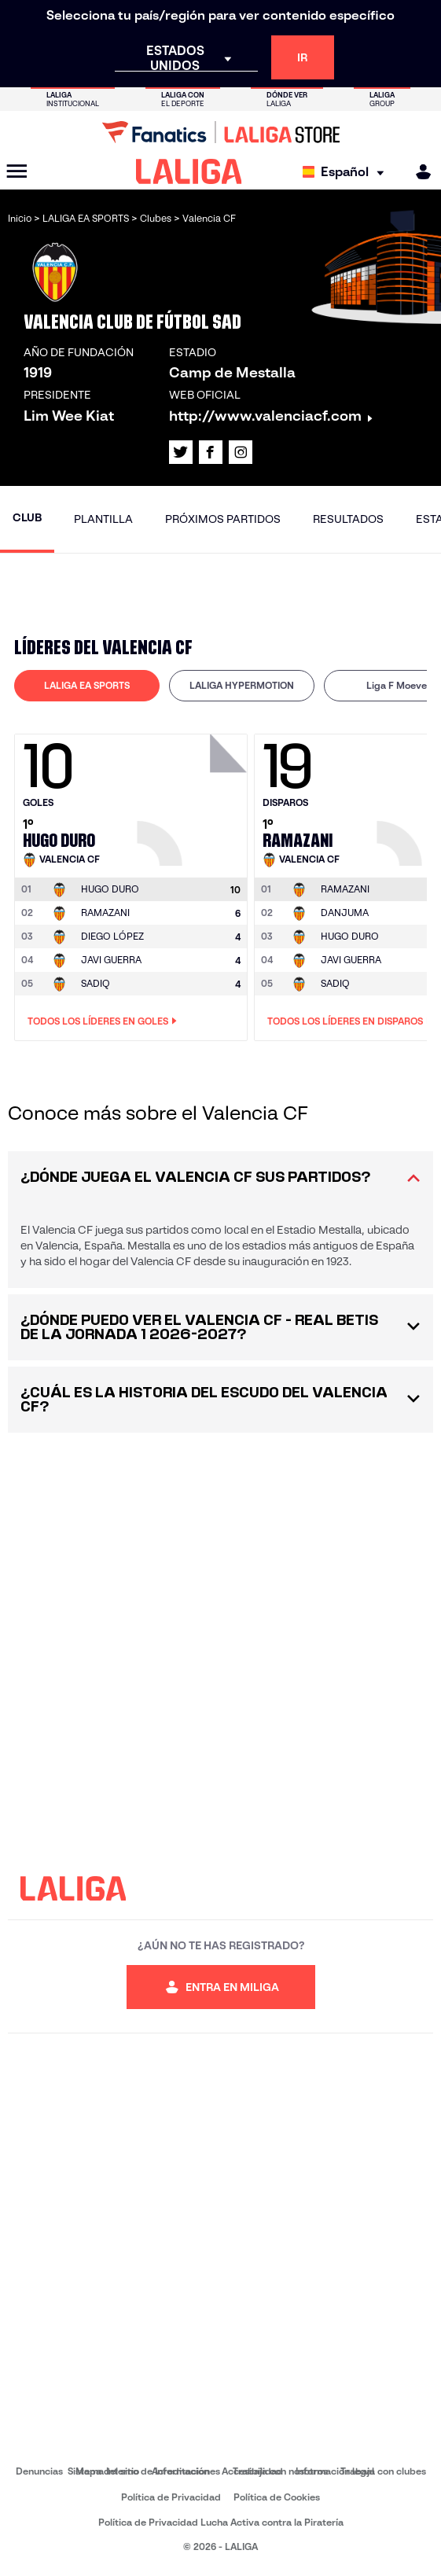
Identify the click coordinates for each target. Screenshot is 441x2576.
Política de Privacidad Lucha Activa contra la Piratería (221, 2522)
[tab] (87, 685)
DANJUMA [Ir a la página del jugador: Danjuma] (345, 912)
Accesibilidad (252, 2471)
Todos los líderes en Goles (102, 1021)
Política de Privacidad (171, 2497)
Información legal (335, 2471)
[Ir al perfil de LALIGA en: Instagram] (240, 452)
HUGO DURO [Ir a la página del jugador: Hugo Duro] (350, 936)
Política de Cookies (276, 2497)
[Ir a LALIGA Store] (220, 132)
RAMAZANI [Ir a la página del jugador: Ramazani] (105, 912)
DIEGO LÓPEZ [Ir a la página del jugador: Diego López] (112, 936)
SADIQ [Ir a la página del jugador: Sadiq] (95, 983)
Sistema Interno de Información (138, 2471)
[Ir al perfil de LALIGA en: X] (181, 452)
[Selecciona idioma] (347, 172)
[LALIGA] (189, 171)
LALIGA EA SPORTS (87, 685)
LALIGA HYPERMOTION (241, 685)
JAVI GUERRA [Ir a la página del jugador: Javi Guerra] (111, 960)
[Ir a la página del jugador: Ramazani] (345, 889)
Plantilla (103, 519)
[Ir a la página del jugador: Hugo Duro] (194, 795)
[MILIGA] (418, 171)
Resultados (348, 519)
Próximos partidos (223, 519)
